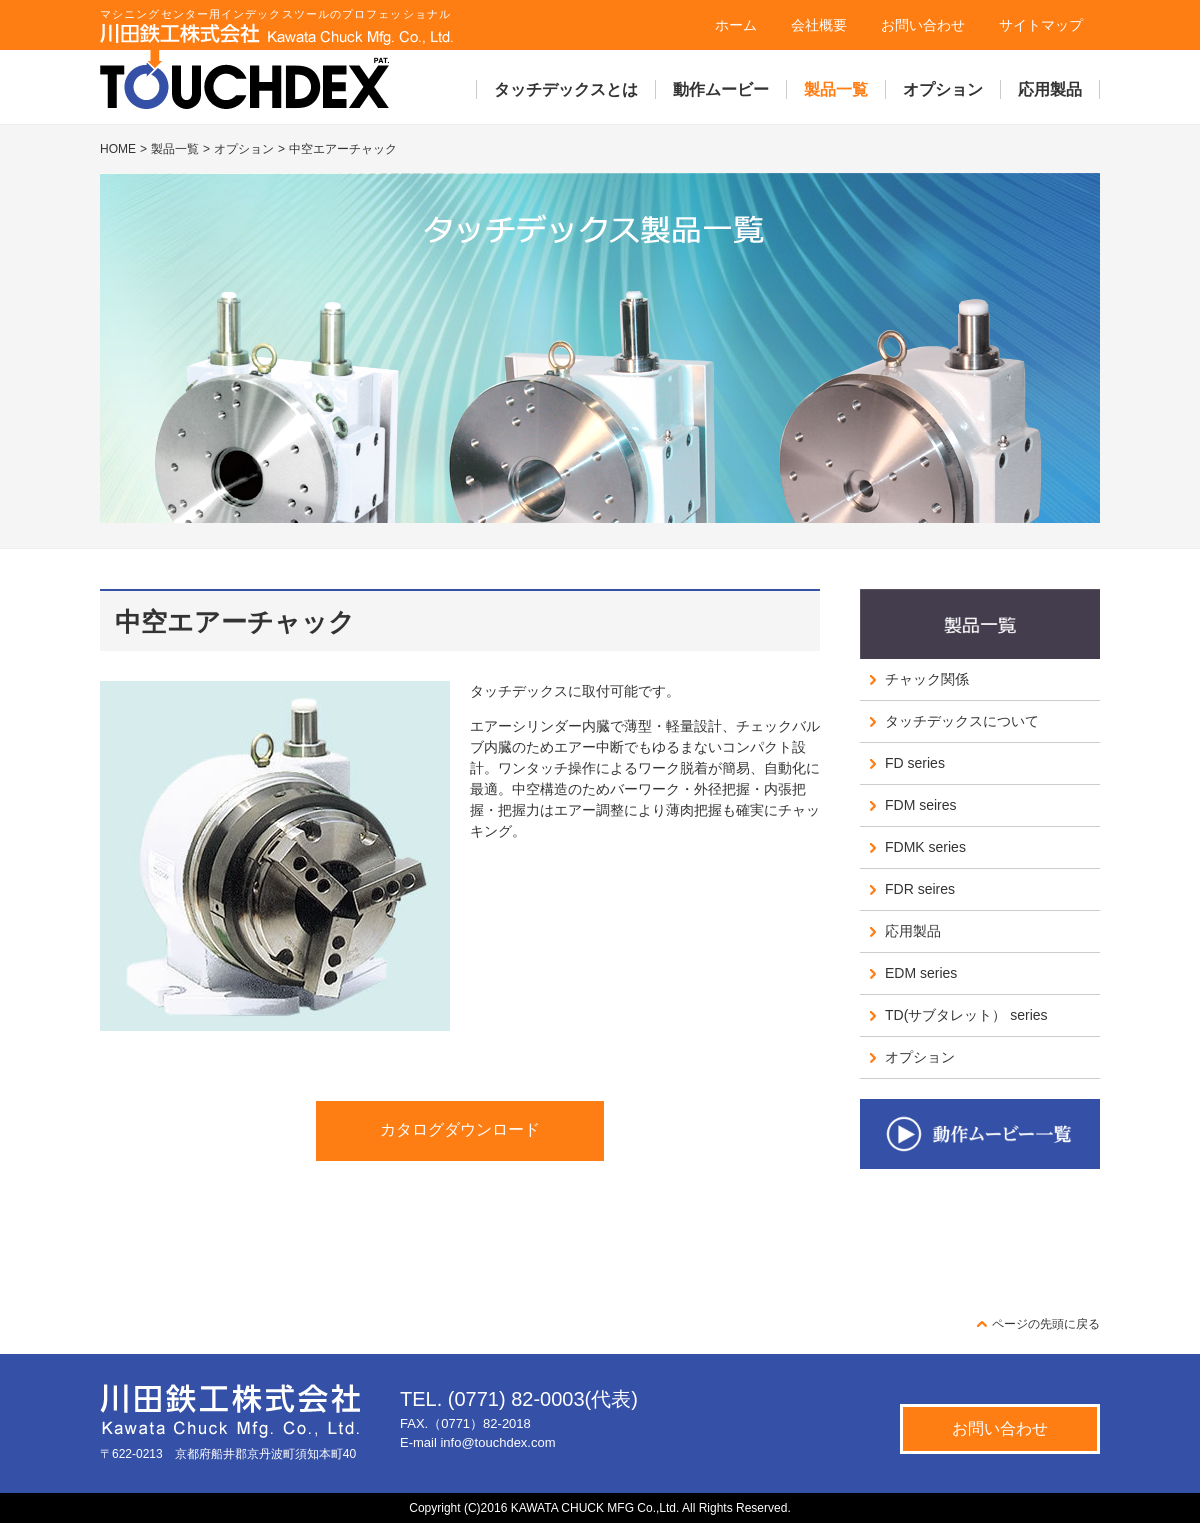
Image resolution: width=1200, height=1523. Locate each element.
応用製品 (1050, 89)
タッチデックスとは (566, 89)
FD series (915, 763)
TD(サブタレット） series (966, 1015)
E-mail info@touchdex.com (478, 1442)
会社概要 (819, 25)
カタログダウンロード (460, 1129)
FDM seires (921, 805)
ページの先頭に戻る (1046, 1324)
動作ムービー (721, 89)
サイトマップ (1041, 25)
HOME (118, 149)
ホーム (736, 25)
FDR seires (920, 889)
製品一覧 (836, 89)
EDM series (921, 973)
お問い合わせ (923, 25)
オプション (943, 89)
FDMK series (925, 847)
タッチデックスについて (962, 721)
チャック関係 (927, 679)
